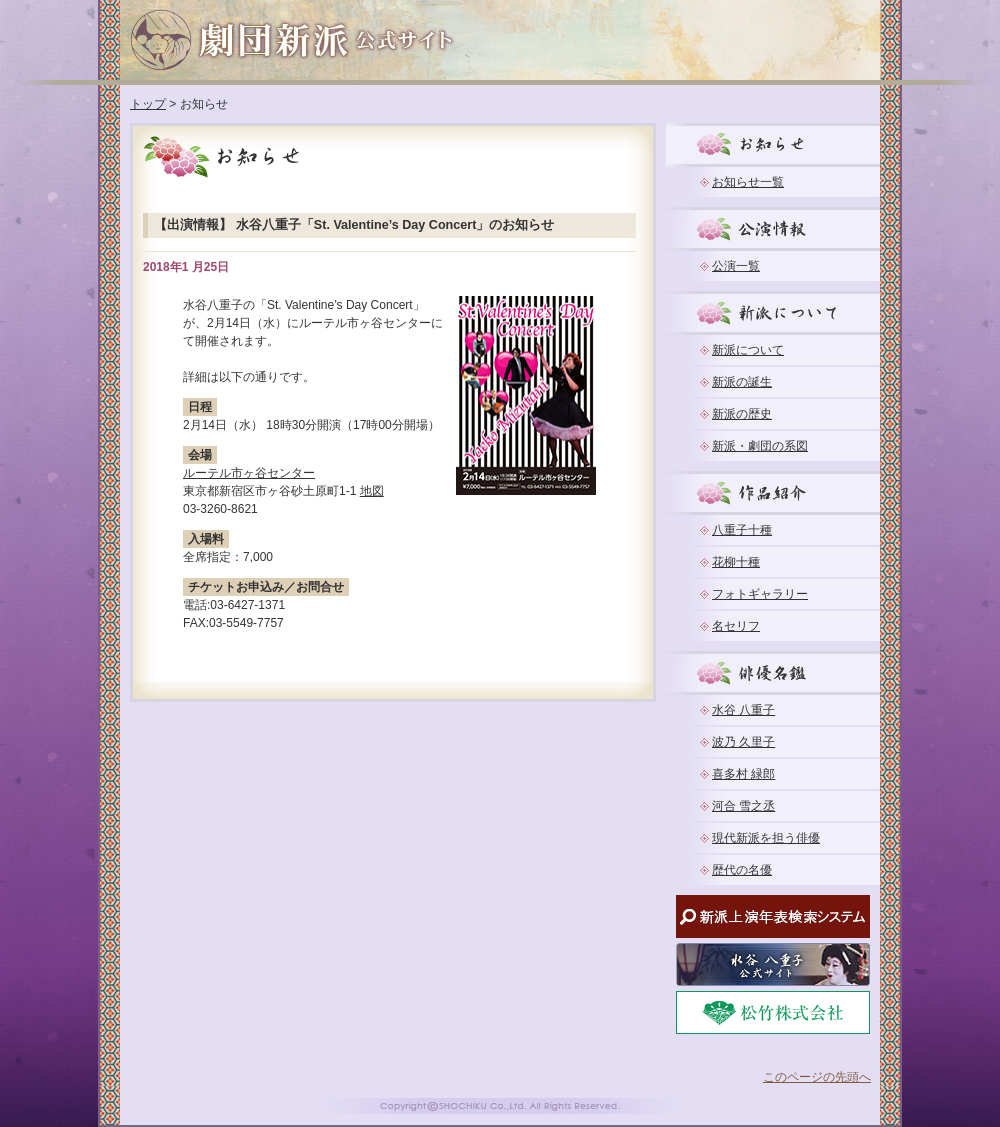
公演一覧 (736, 266)
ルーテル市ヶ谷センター (249, 473)
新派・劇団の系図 (760, 446)
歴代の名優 (742, 870)
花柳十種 (736, 562)
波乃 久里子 (743, 742)
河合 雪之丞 (743, 806)
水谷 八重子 (743, 710)
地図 (372, 491)
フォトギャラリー (760, 594)
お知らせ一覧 (748, 182)
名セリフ (736, 626)
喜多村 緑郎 (743, 774)
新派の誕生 (742, 382)
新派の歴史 (742, 414)
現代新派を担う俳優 (766, 838)
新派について (748, 350)
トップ (148, 104)
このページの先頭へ (817, 1077)
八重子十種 (742, 530)
